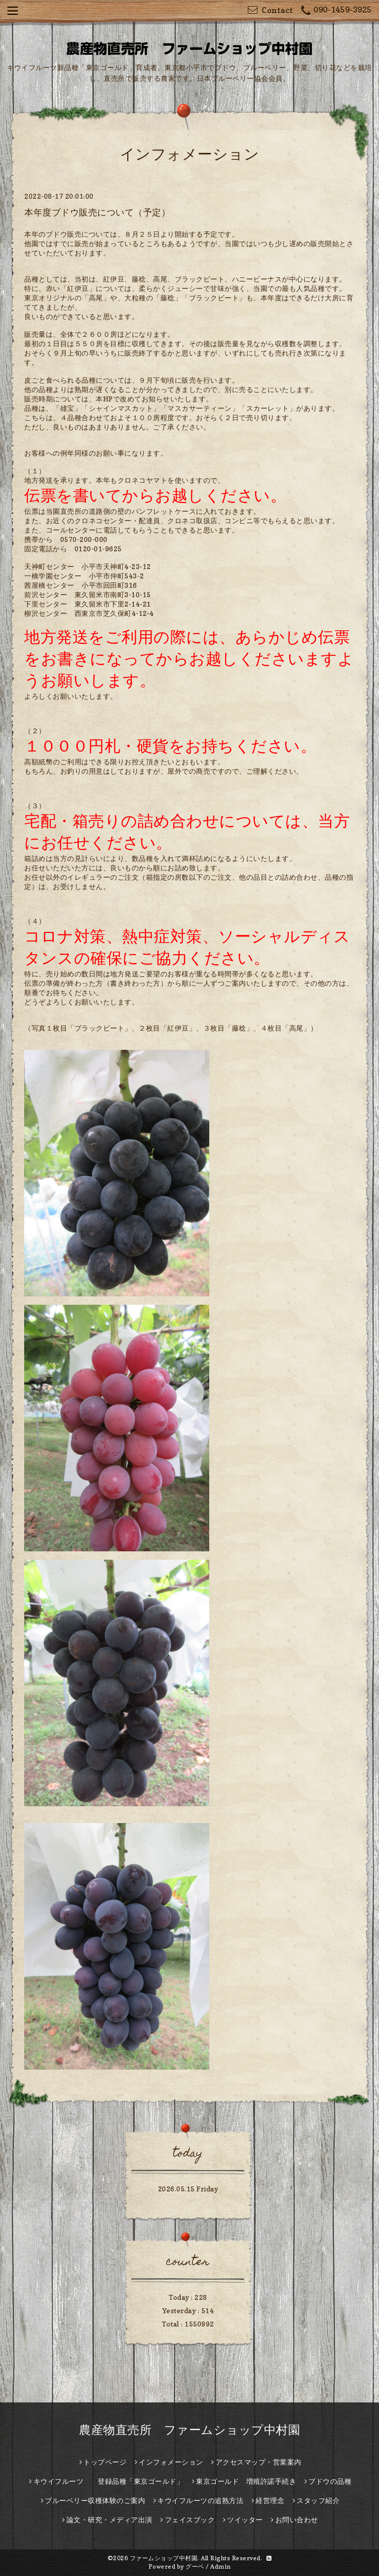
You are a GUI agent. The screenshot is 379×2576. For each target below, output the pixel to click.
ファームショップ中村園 (164, 2558)
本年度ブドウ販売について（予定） (97, 212)
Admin (220, 2566)
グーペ (195, 2566)
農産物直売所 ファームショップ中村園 (189, 2430)
